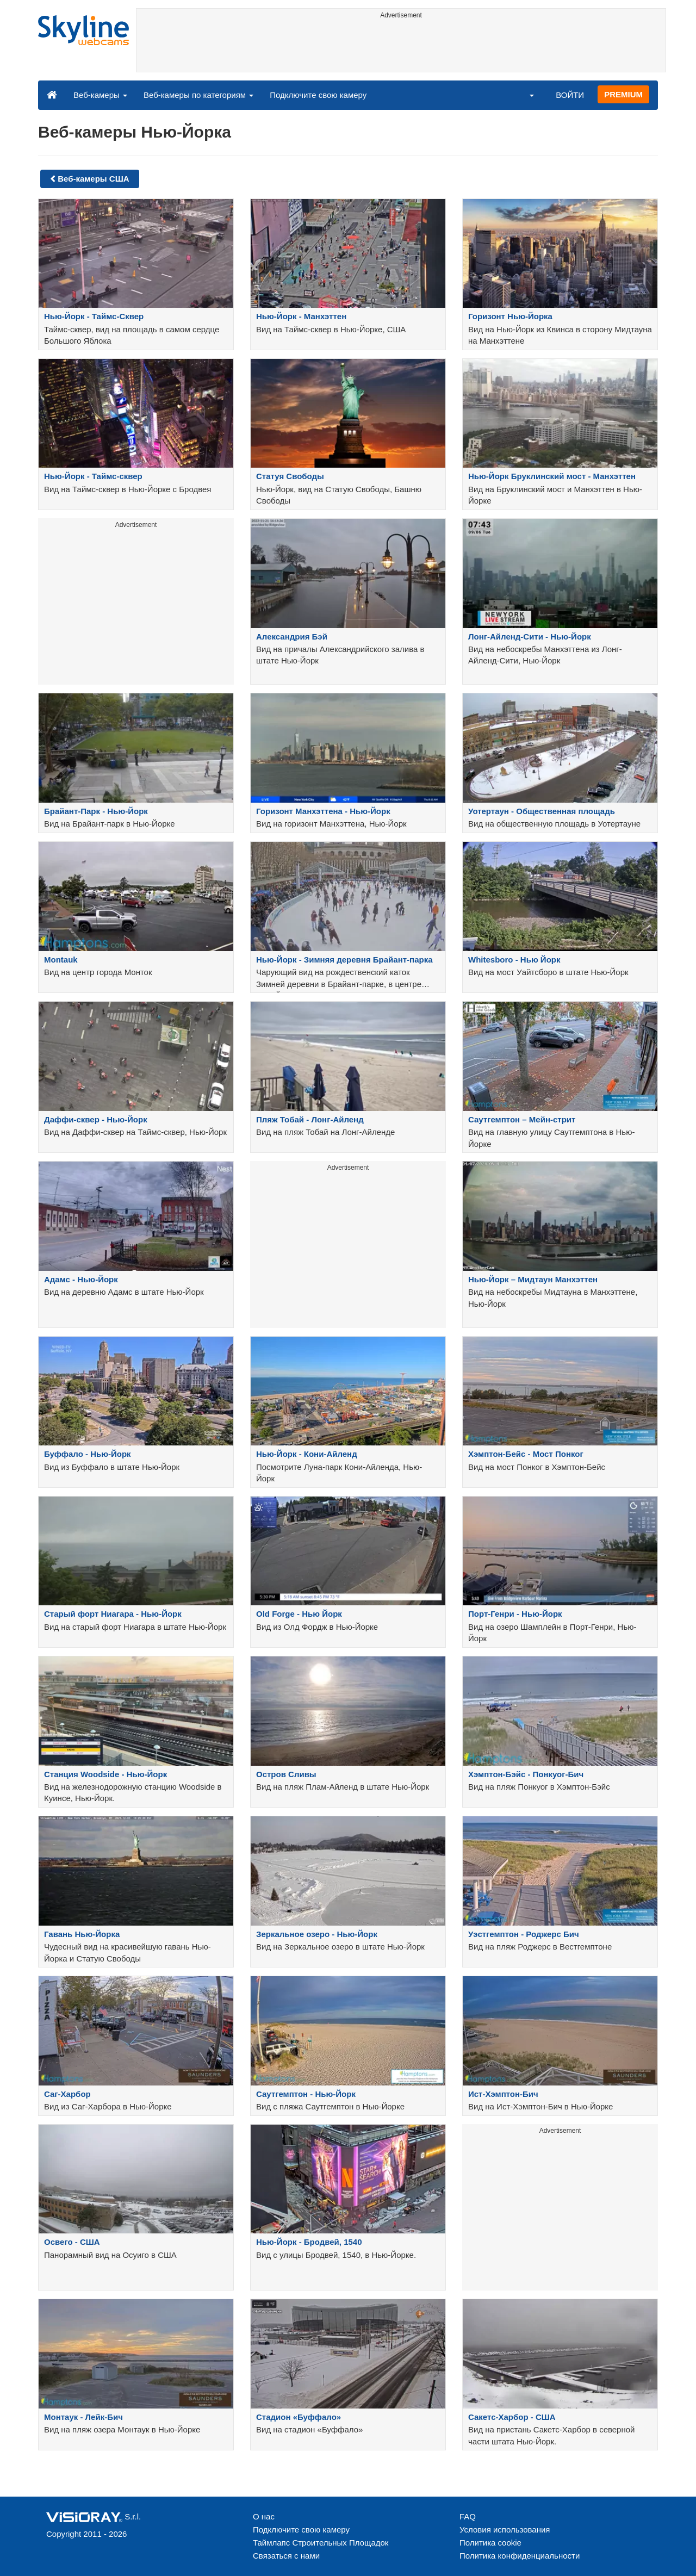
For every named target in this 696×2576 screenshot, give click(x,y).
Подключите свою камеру (318, 95)
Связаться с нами (286, 2555)
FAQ (467, 2516)
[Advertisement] (401, 47)
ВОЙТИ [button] (570, 95)
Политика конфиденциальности (519, 2555)
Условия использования (504, 2529)
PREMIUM (623, 94)
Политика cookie (490, 2542)
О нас (264, 2516)
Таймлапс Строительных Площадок (320, 2542)
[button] (524, 94)
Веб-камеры (100, 95)
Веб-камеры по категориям (198, 95)
